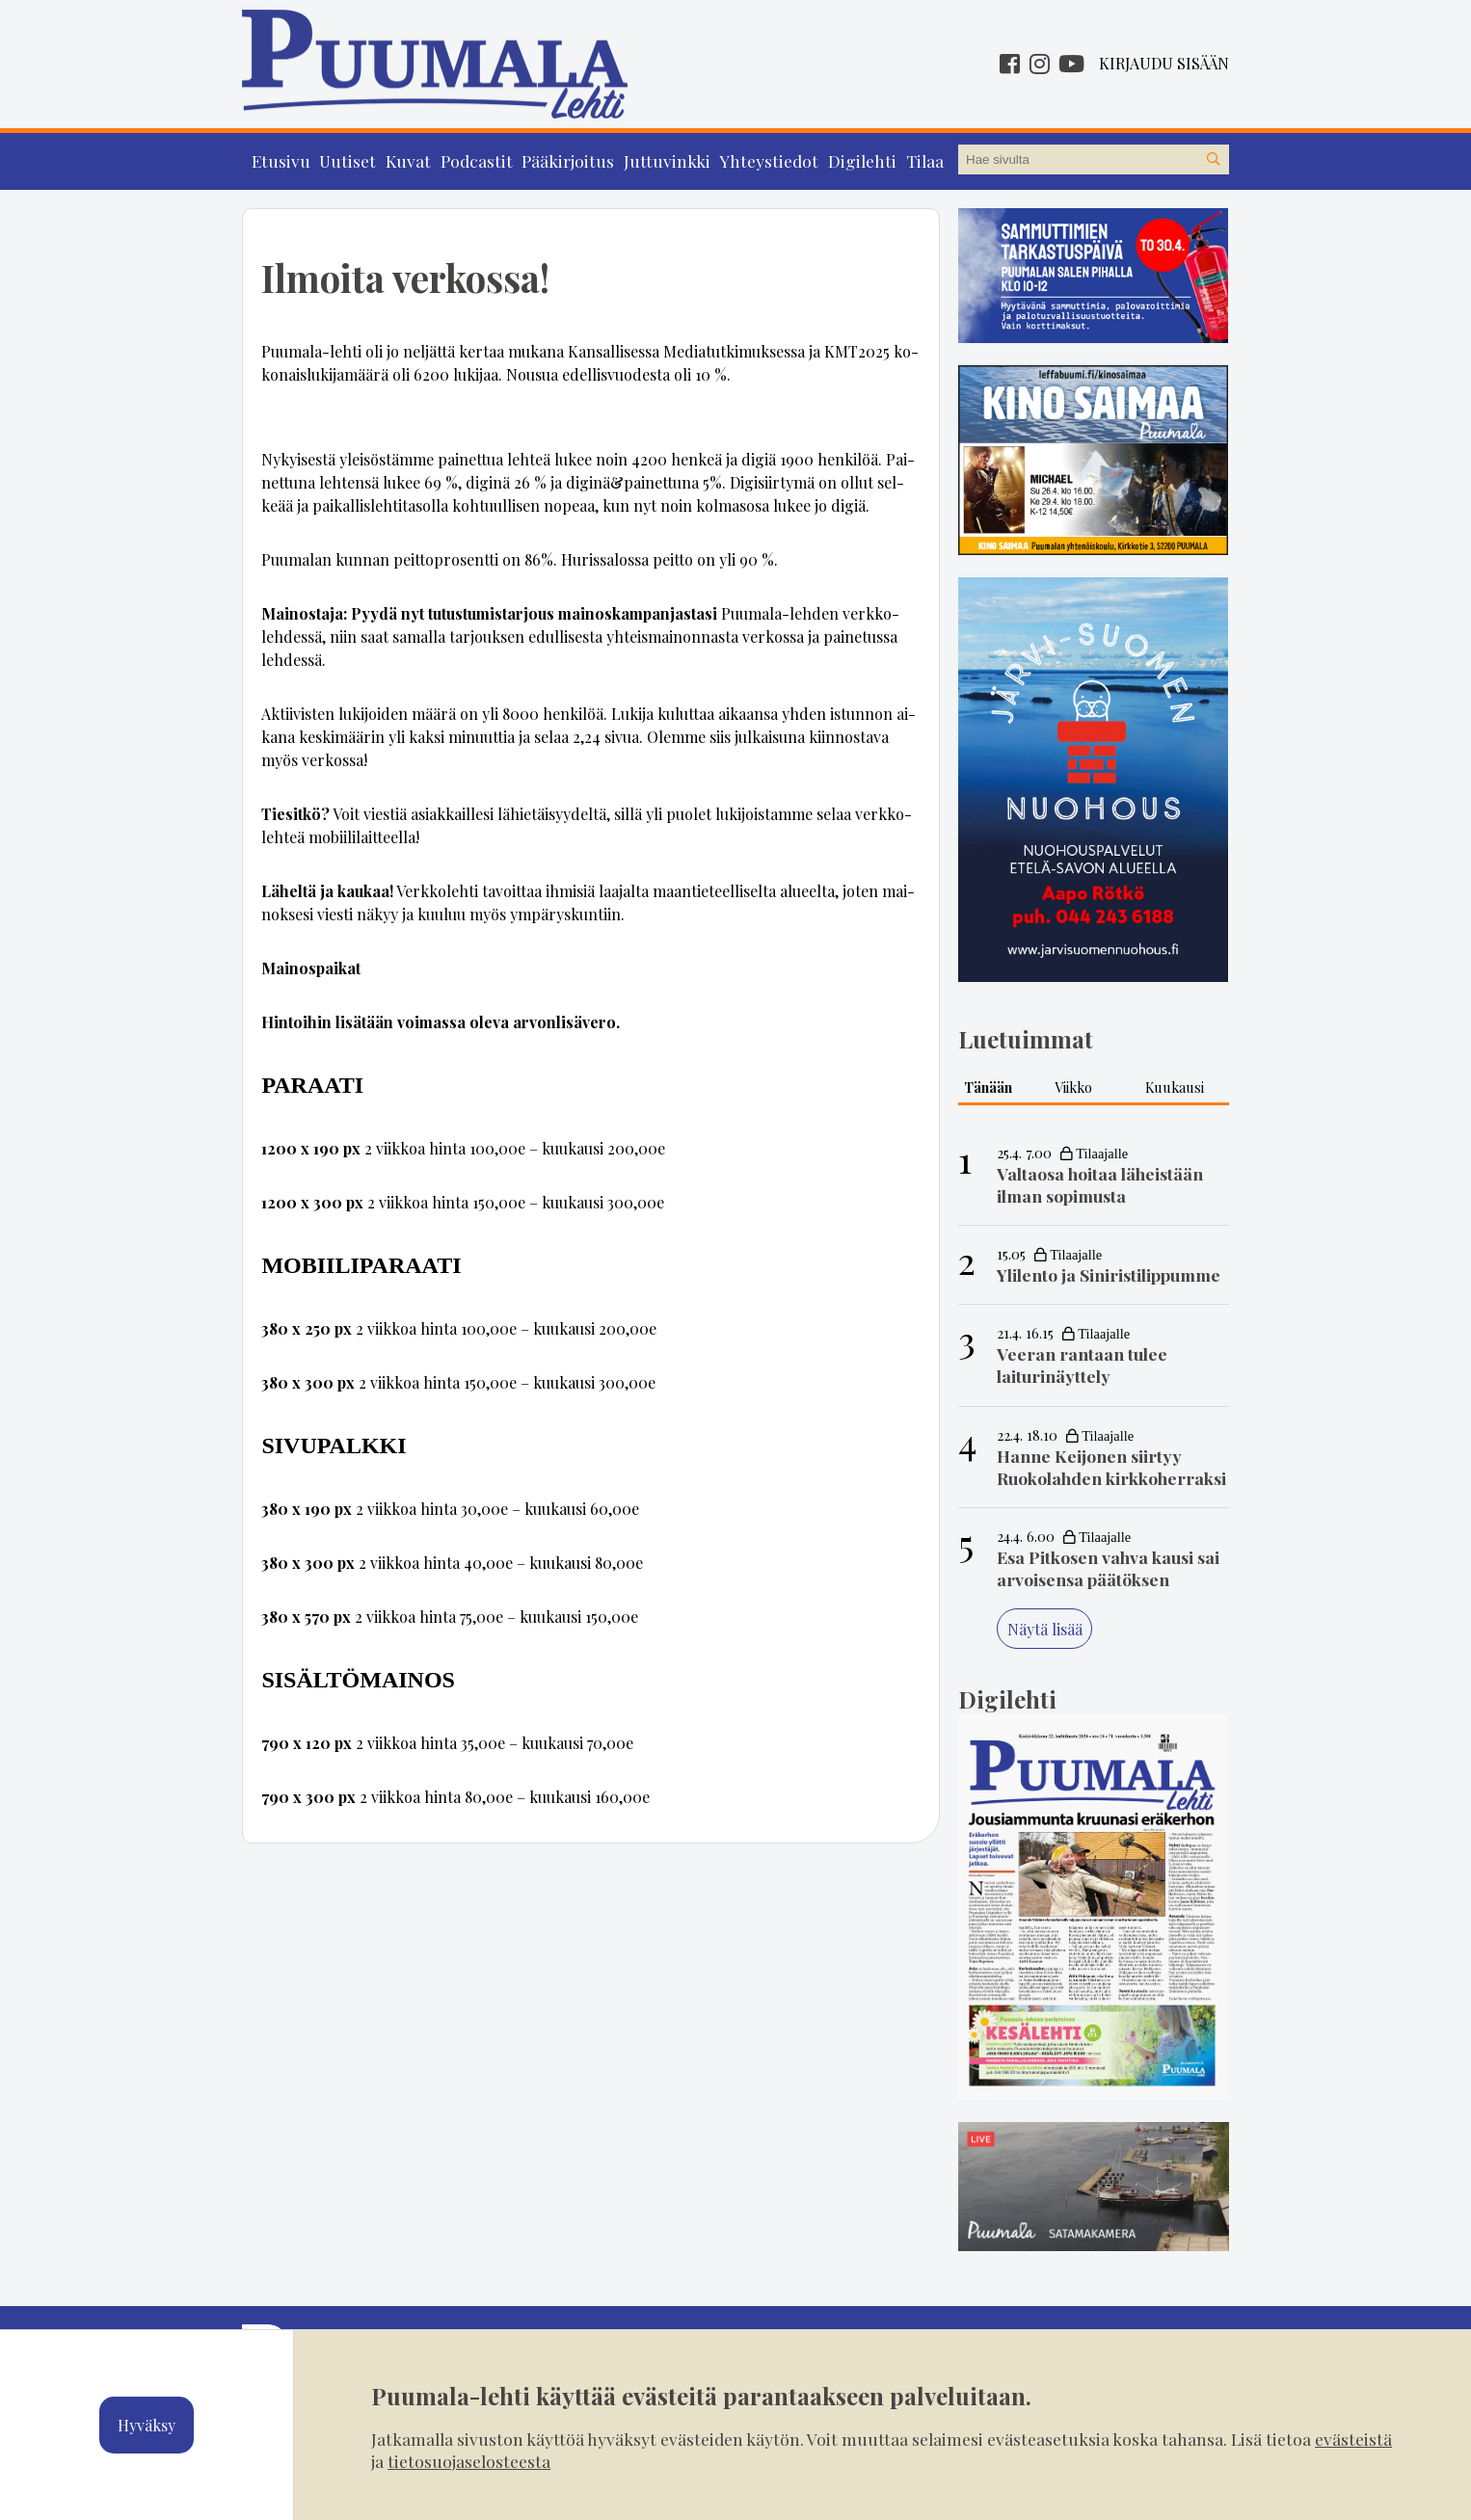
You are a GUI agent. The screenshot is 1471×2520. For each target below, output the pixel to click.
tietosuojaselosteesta (469, 2461)
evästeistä (1353, 2438)
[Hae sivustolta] (1213, 160)
